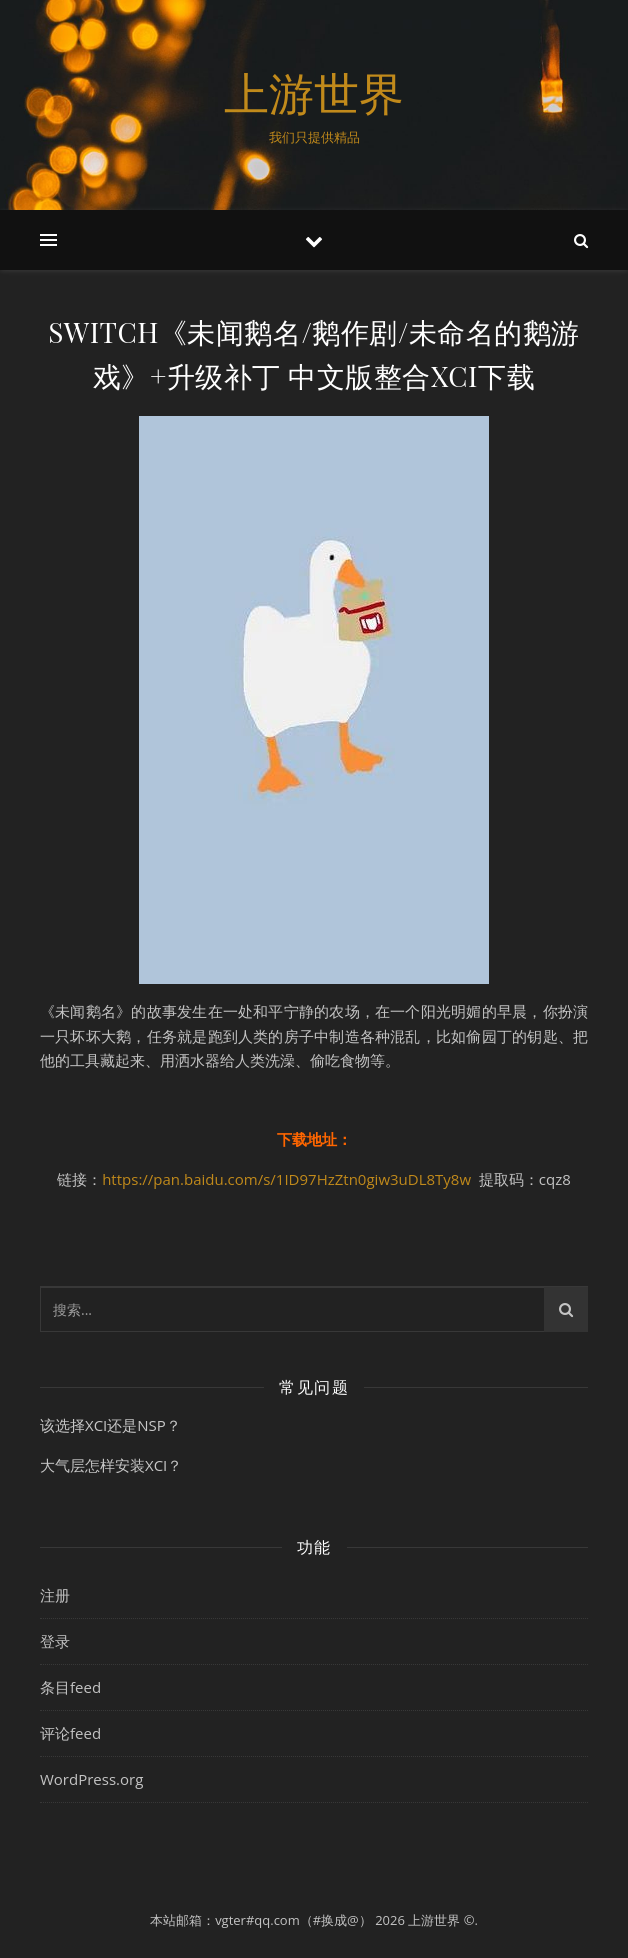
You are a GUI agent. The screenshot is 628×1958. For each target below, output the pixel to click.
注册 (55, 1595)
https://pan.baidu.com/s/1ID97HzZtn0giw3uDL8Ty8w (286, 1179)
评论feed (70, 1733)
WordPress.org (91, 1779)
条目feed (70, 1687)
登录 (55, 1641)
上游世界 (314, 92)
